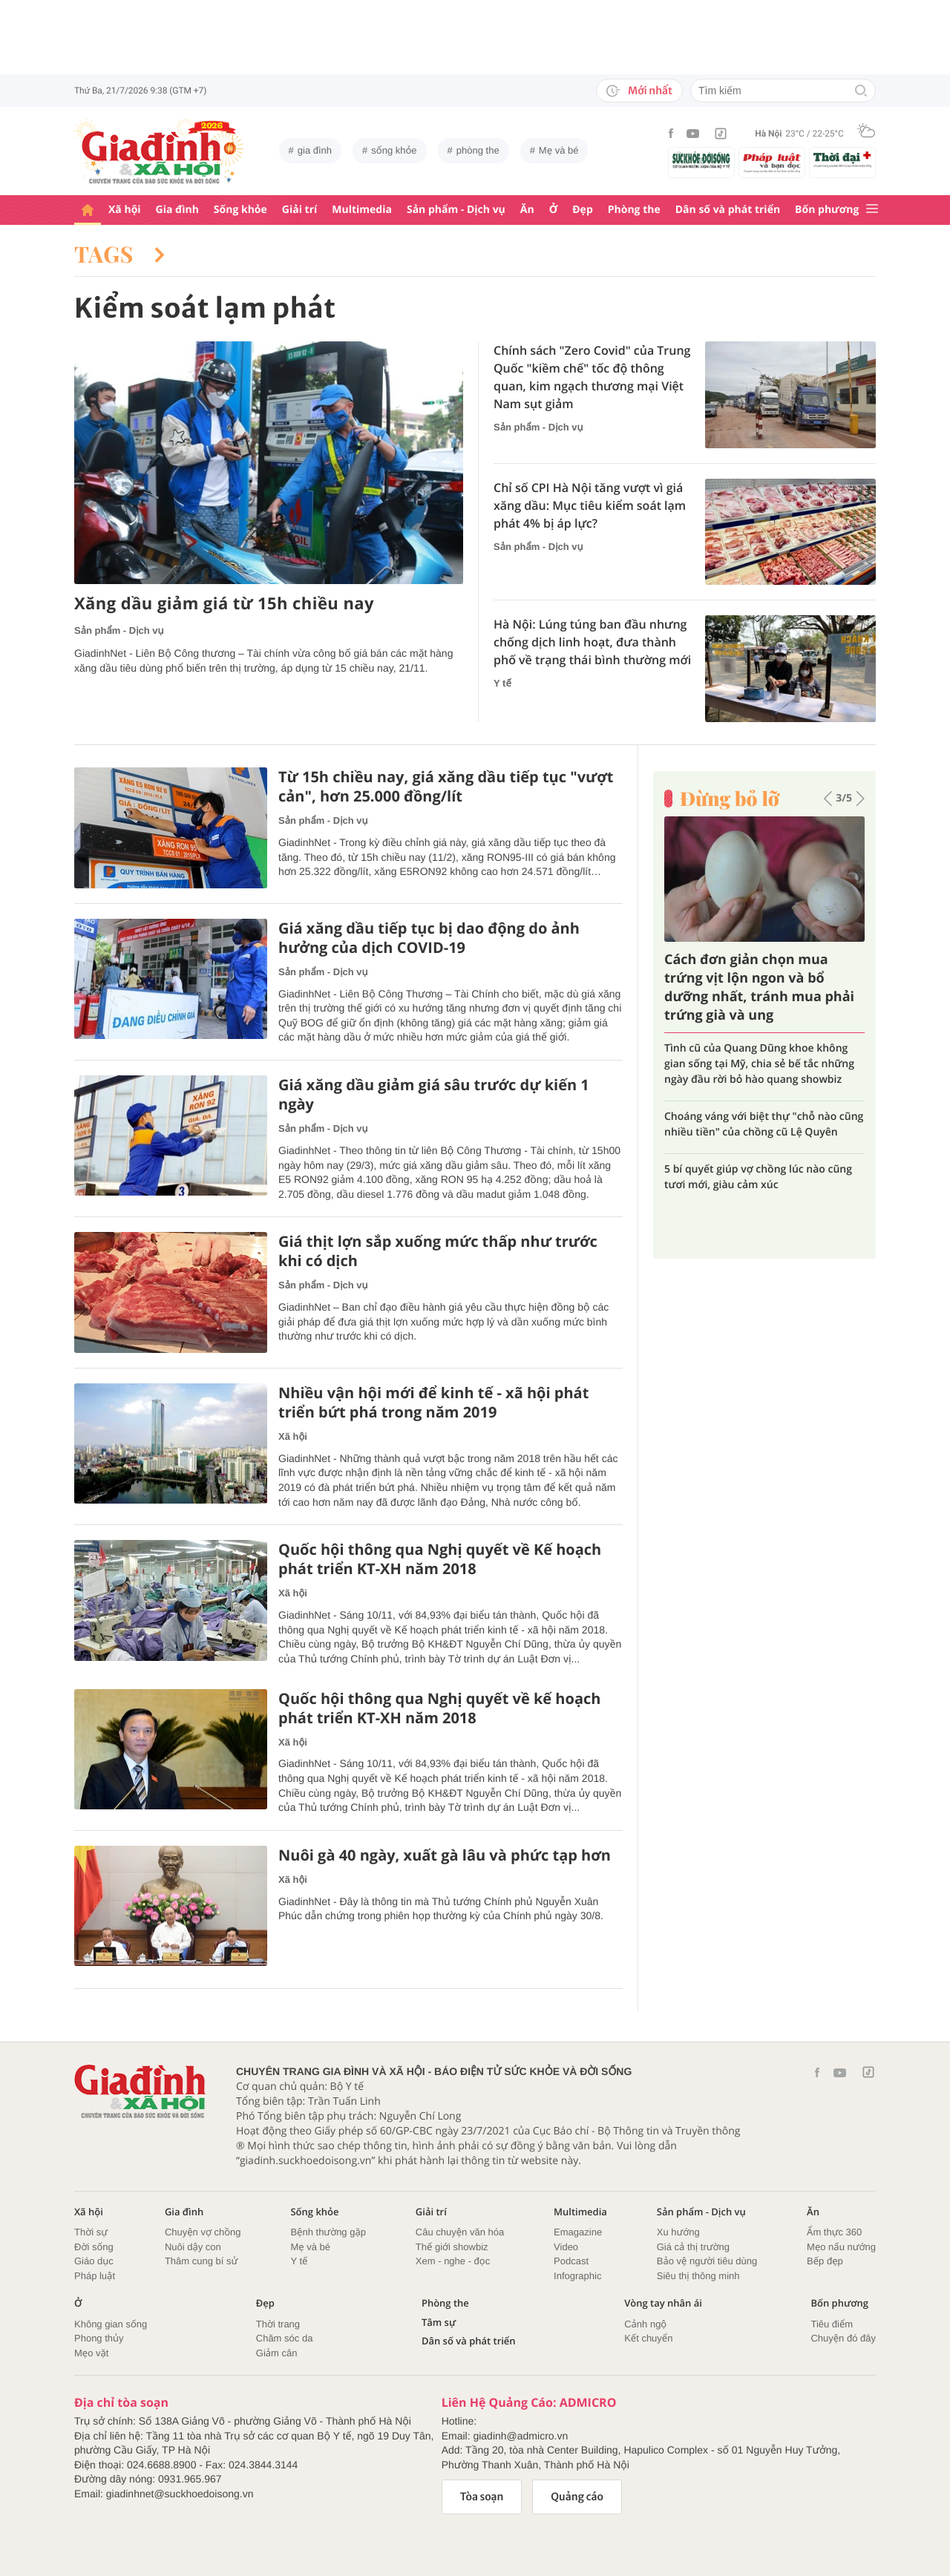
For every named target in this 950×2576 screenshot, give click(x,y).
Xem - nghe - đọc (453, 2261)
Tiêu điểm (831, 2324)
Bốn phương (827, 210)
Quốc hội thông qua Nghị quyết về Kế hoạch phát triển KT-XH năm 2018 (439, 1559)
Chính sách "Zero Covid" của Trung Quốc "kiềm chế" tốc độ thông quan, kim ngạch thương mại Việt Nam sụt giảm (592, 377)
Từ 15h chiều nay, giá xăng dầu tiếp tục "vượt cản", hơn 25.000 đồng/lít (446, 786)
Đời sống (94, 2246)
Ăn (527, 210)
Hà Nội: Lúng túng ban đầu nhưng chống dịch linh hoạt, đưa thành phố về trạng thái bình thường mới (592, 642)
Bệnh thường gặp (328, 2232)
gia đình (315, 150)
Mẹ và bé (559, 150)
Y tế (502, 683)
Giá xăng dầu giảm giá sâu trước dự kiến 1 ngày (433, 1094)
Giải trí (299, 210)
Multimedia (362, 210)
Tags (119, 254)
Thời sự (91, 2232)
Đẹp (582, 210)
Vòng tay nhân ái (663, 2303)
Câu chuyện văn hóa (460, 2232)
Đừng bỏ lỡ (729, 798)
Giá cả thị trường (693, 2246)
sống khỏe (393, 150)
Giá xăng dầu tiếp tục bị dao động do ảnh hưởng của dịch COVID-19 (429, 938)
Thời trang (278, 2324)
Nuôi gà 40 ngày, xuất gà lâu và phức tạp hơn (444, 1855)
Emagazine (578, 2232)
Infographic (577, 2275)
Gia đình (177, 210)
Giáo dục (94, 2261)
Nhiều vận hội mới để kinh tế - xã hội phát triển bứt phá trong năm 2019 (433, 1402)
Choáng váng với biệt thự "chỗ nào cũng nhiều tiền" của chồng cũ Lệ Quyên (763, 1124)
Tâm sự (439, 2322)
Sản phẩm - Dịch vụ (456, 210)
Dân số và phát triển (727, 210)
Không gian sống (110, 2324)
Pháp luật (94, 2275)
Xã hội (124, 210)
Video (566, 2246)
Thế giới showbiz (452, 2246)
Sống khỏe (240, 210)
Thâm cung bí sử (201, 2261)
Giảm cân (277, 2353)
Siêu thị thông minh (698, 2275)
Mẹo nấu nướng (841, 2246)
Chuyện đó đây (843, 2338)
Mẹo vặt (91, 2353)
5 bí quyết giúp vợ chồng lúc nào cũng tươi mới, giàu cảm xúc (758, 1177)
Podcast (571, 2261)
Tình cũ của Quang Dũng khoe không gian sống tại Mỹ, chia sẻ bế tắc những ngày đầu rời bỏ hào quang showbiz (759, 1064)
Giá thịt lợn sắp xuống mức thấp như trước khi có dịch (437, 1251)
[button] (828, 798)
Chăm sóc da (284, 2338)
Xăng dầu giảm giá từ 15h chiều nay (224, 603)
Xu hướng (678, 2232)
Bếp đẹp (825, 2261)
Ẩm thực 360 (834, 2232)
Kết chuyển (648, 2338)
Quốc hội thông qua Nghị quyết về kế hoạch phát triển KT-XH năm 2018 (439, 1708)
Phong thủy (99, 2338)
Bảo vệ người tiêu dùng (707, 2261)
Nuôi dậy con (193, 2246)
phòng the (477, 150)
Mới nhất (639, 90)
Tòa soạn (482, 2496)
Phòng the (634, 210)
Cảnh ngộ (645, 2324)
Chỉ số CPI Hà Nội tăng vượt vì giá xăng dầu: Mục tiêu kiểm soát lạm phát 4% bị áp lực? (590, 505)
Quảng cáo (577, 2496)
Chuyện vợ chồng (203, 2232)
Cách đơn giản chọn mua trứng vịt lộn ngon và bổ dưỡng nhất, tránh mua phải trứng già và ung (759, 988)
